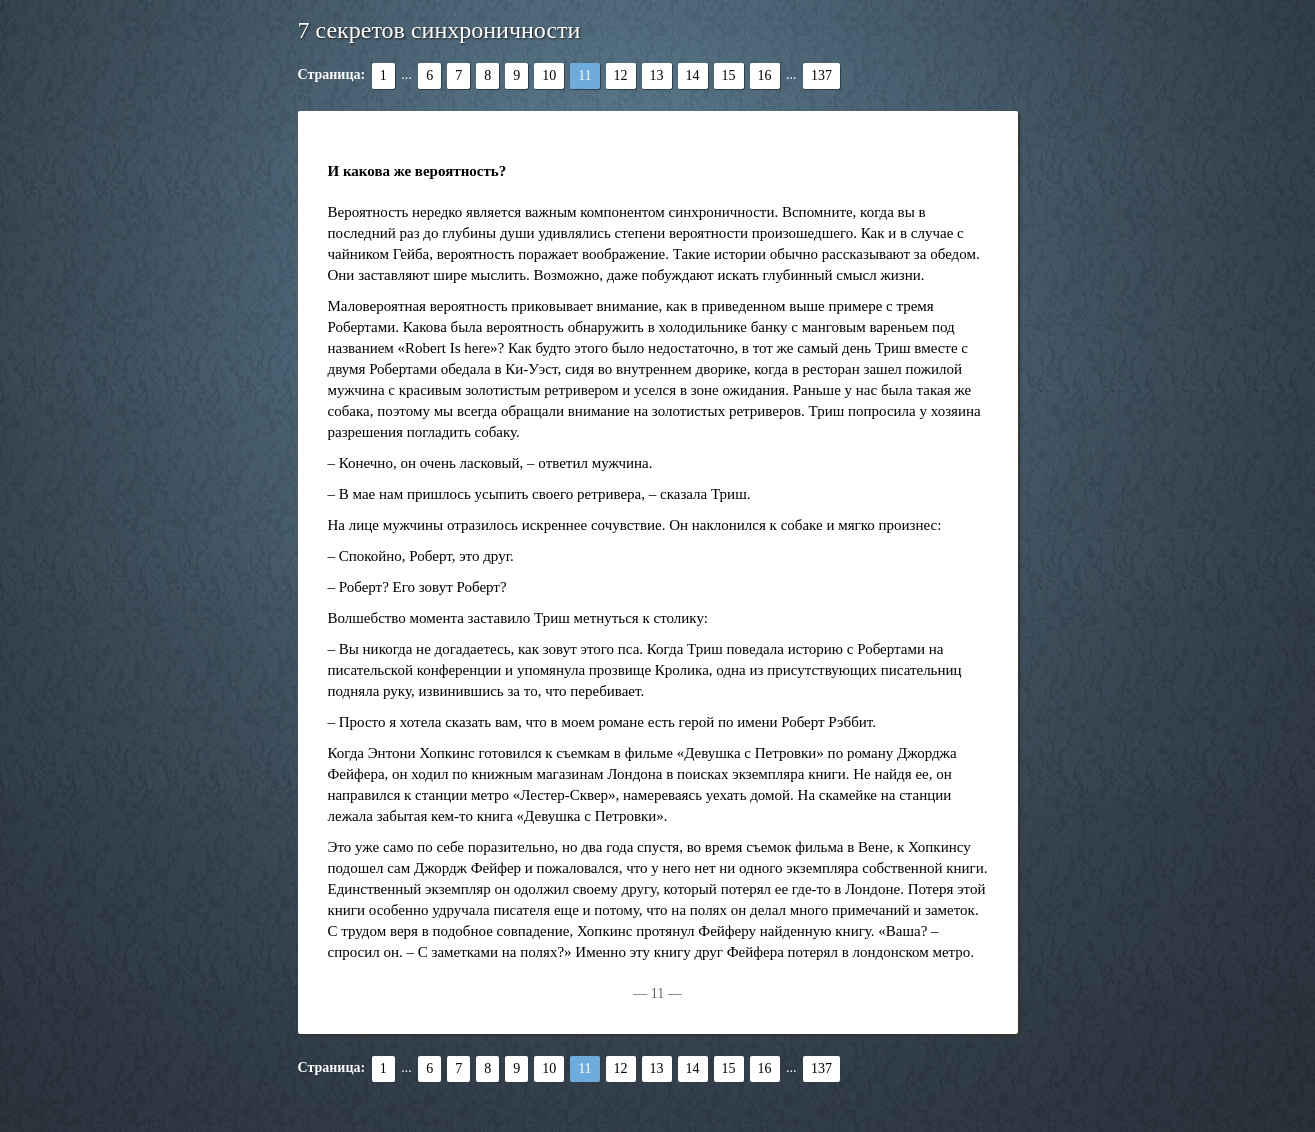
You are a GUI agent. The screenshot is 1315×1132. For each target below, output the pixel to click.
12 (621, 75)
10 (549, 75)
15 (729, 75)
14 (693, 75)
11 (584, 75)
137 (821, 75)
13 (657, 75)
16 (765, 75)
